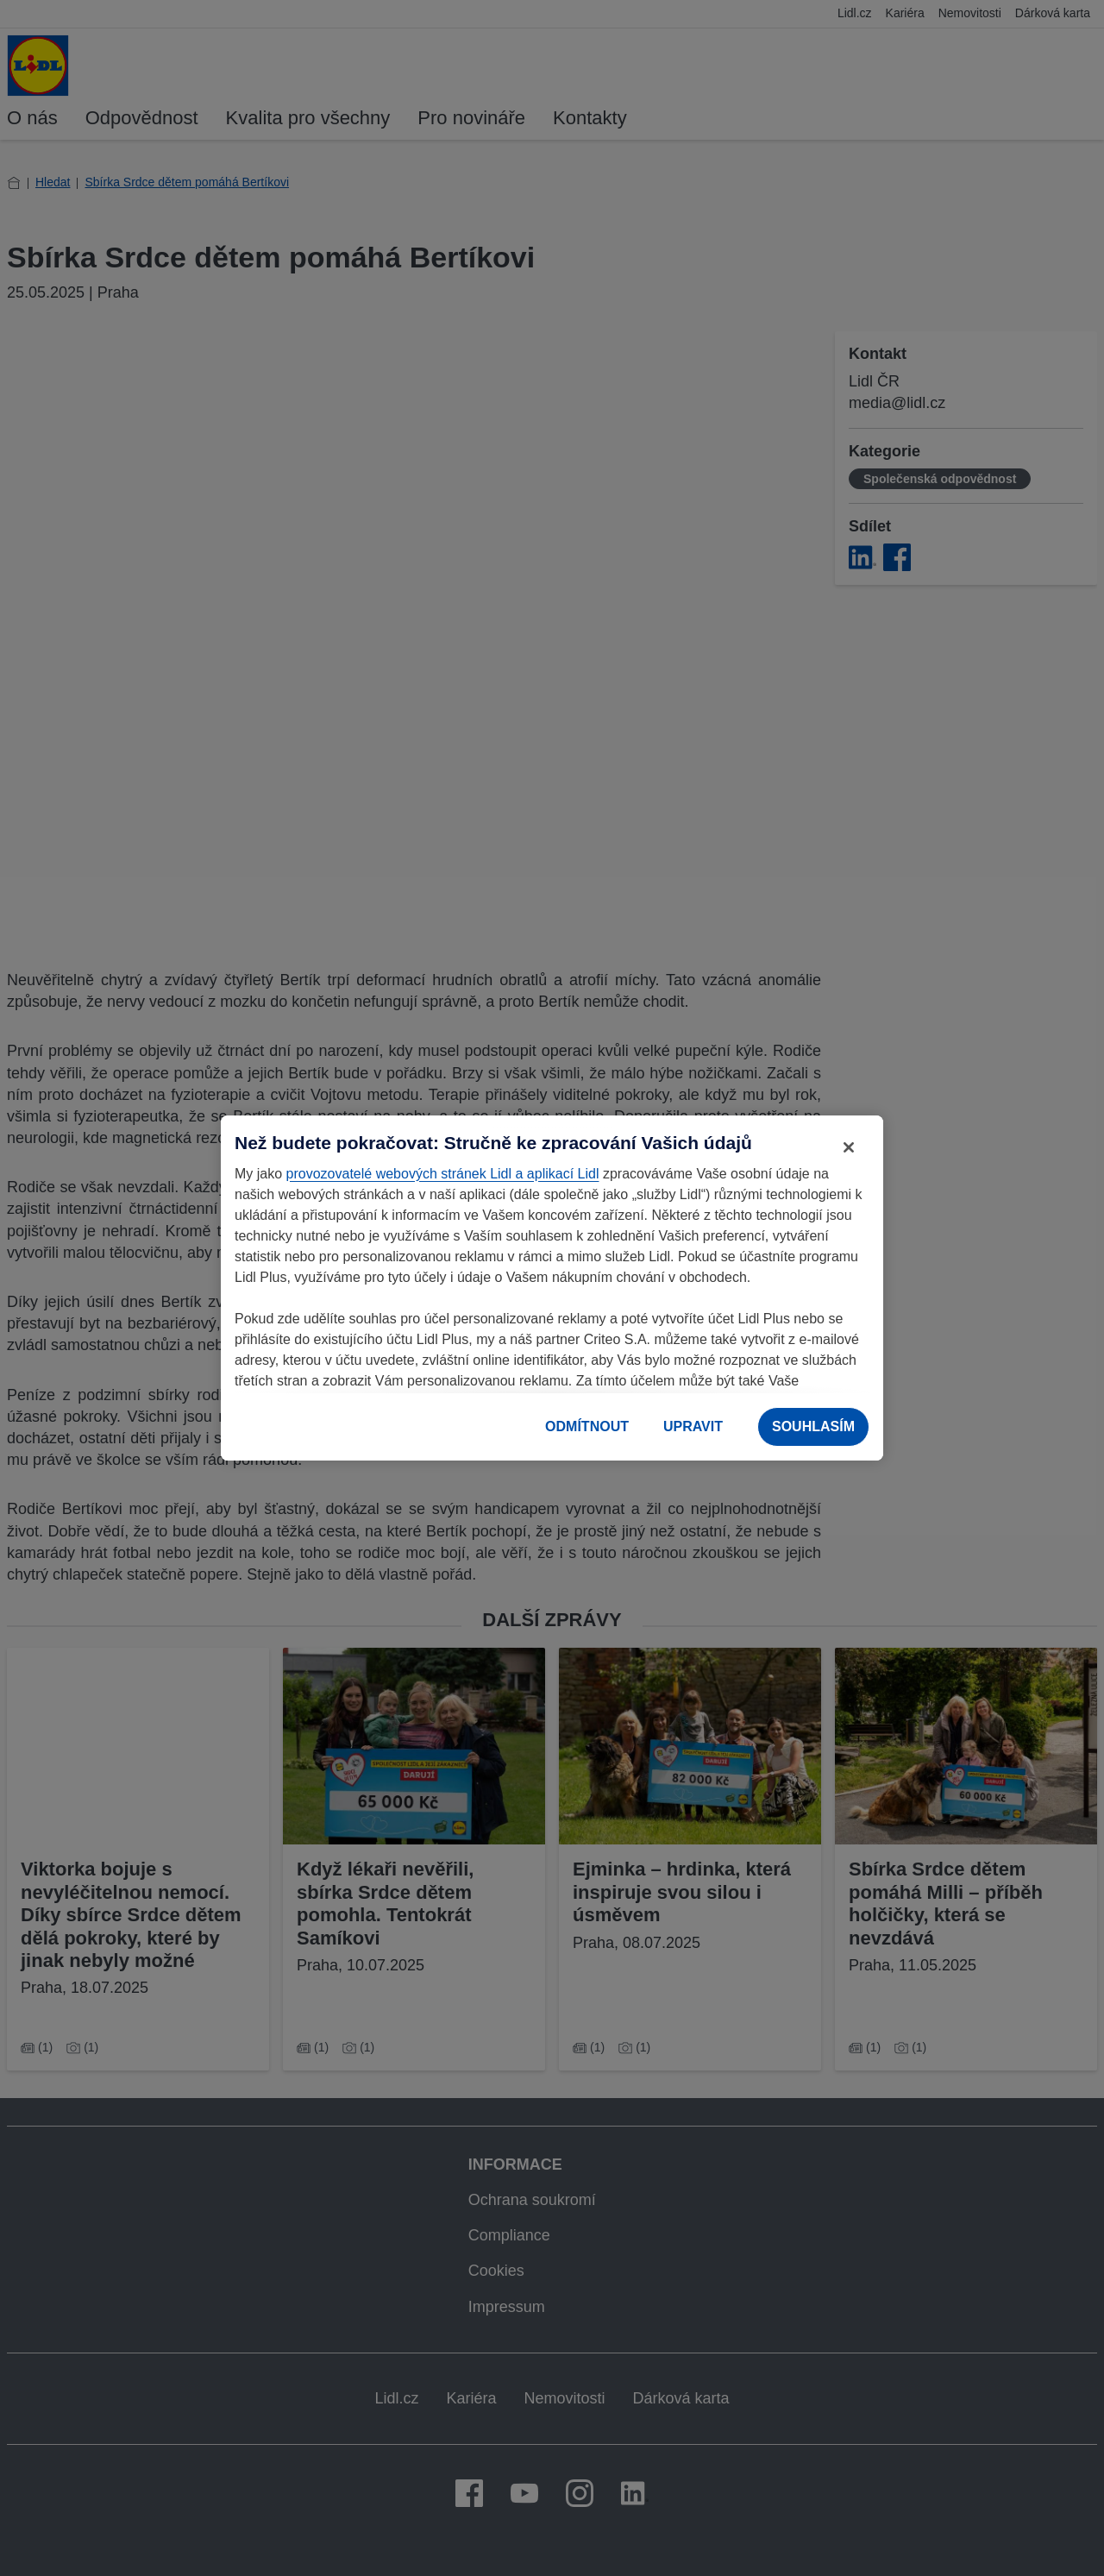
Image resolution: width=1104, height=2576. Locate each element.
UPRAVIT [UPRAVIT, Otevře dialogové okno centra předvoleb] (693, 1426)
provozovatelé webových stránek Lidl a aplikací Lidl (442, 1173)
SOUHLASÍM (813, 1426)
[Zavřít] (848, 1147)
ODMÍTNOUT (587, 1426)
